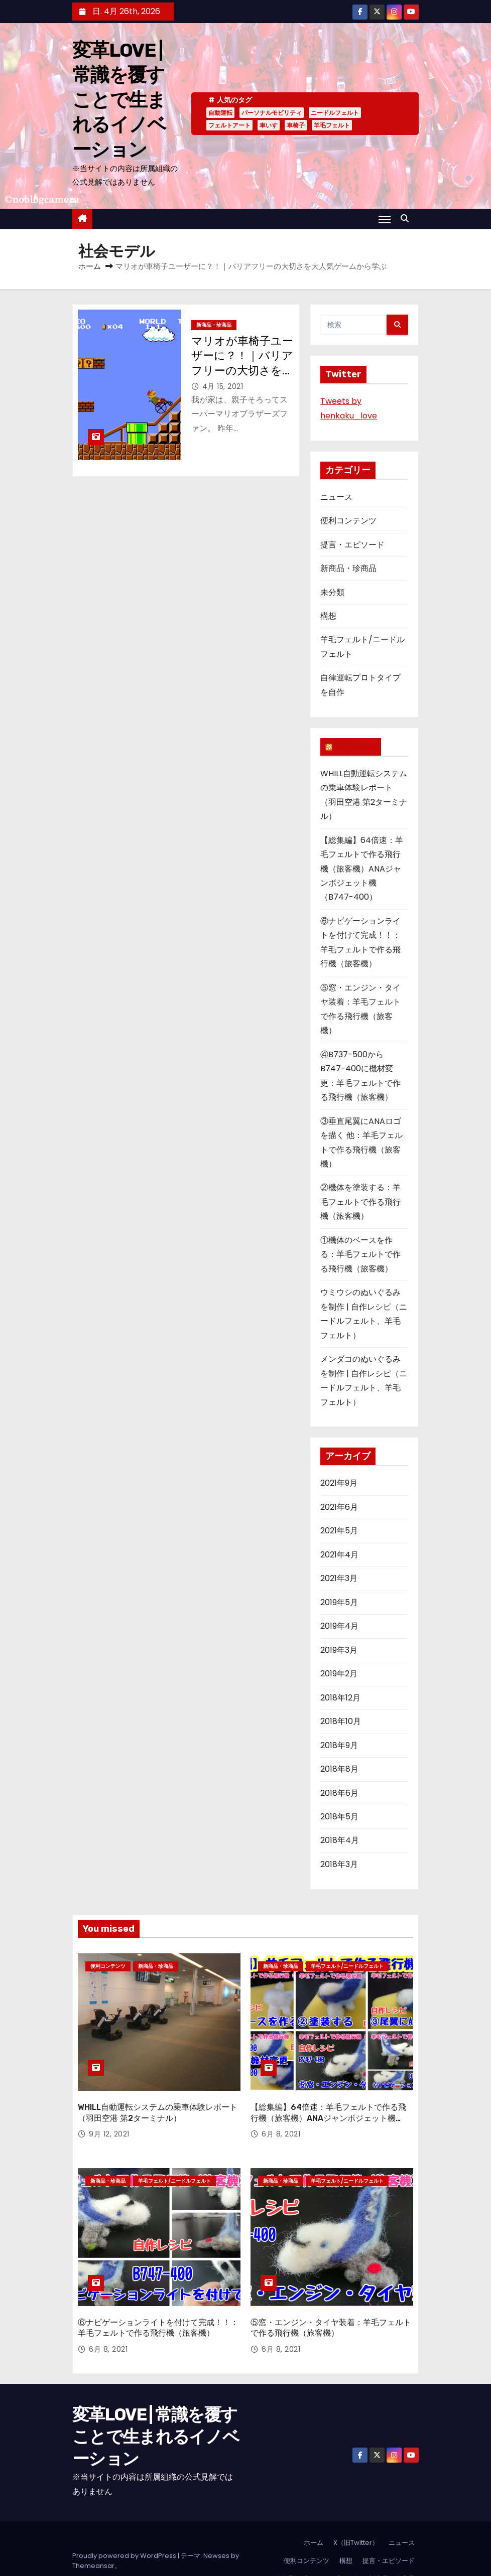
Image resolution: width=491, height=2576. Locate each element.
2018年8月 (339, 1769)
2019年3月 (338, 1650)
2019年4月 (339, 1626)
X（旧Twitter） (356, 2518)
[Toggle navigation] (384, 218)
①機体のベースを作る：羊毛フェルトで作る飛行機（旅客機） (360, 1254)
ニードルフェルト (335, 112)
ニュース (336, 497)
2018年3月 (339, 1864)
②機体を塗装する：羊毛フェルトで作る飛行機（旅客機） (360, 1202)
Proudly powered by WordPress (125, 2531)
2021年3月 (338, 1578)
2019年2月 (338, 1673)
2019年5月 (339, 1602)
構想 (328, 616)
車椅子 (296, 125)
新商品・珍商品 (213, 325)
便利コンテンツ (348, 520)
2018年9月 (339, 1745)
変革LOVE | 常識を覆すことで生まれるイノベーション (119, 100)
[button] (407, 218)
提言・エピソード (352, 544)
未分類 (332, 592)
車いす (269, 125)
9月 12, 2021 (109, 2122)
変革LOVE (355, 746)
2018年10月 (340, 1721)
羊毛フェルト (332, 125)
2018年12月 (340, 1697)
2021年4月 (339, 1554)
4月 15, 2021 (222, 386)
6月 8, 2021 (281, 2122)
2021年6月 (339, 1507)
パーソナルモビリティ (271, 112)
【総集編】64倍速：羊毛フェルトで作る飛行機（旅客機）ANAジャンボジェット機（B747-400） (361, 868)
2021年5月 (339, 1530)
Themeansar (93, 2541)
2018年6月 (339, 1793)
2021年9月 (338, 1483)
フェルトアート (229, 125)
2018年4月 (339, 1840)
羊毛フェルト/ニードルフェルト (347, 1966)
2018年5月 (339, 1816)
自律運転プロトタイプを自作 (316, 2554)
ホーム (89, 266)
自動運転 (220, 112)
